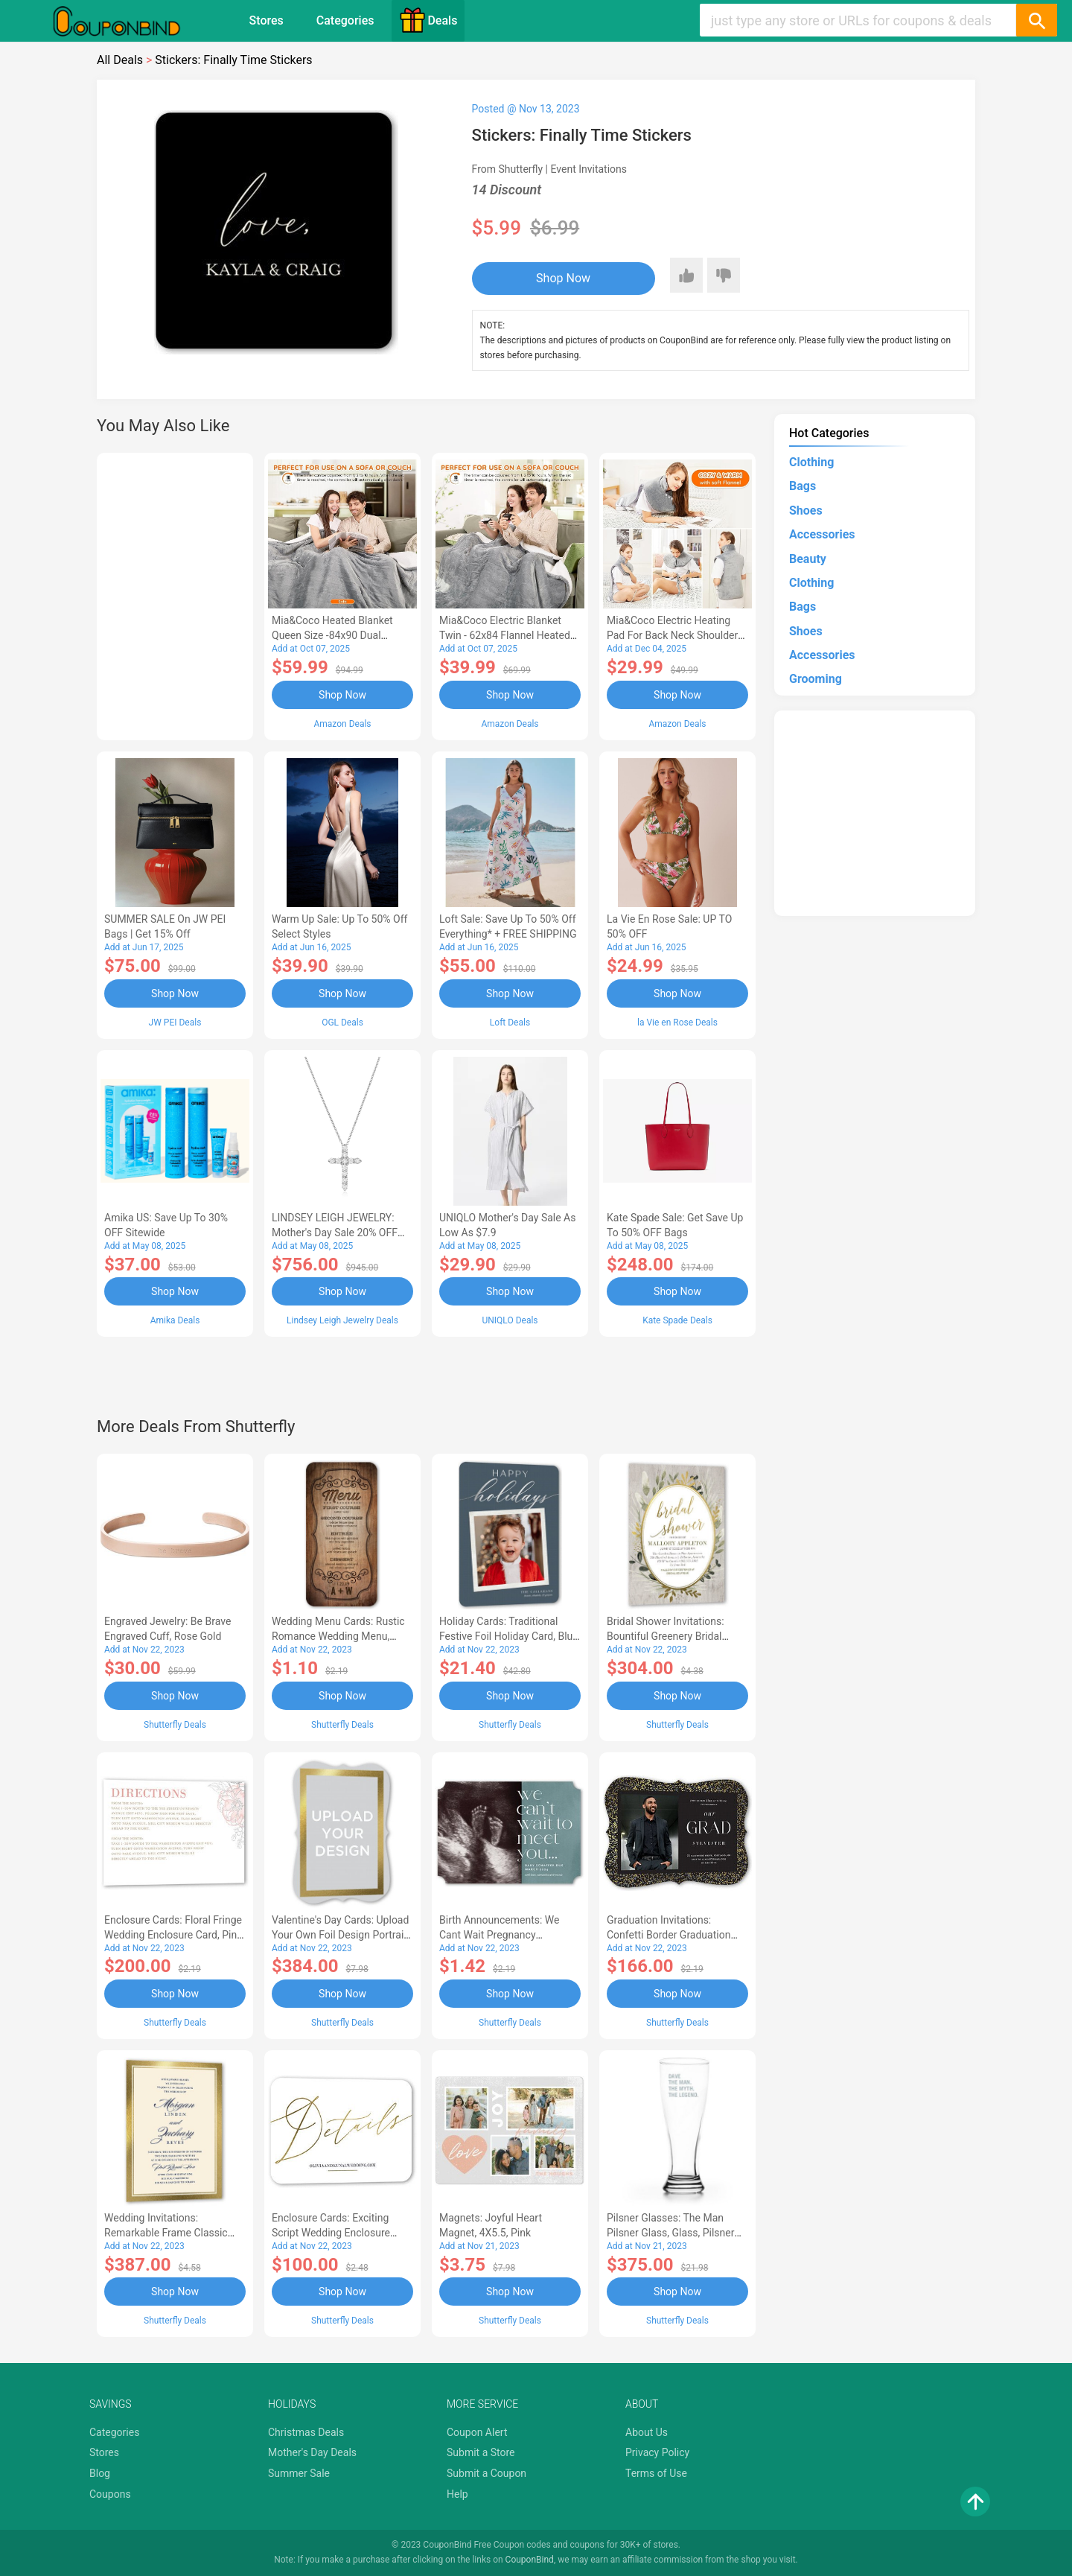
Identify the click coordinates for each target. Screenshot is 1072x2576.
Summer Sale (299, 2473)
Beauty (807, 559)
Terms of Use (656, 2473)
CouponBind (529, 2559)
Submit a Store (481, 2452)
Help (457, 2494)
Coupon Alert (477, 2432)
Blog (99, 2473)
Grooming (815, 679)
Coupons (110, 2494)
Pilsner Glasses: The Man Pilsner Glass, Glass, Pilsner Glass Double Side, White (670, 2233)
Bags (802, 486)
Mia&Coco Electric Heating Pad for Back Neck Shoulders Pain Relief (675, 635)
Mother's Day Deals (312, 2452)
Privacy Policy (657, 2452)
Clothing (811, 462)
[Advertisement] (175, 594)
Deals (428, 20)
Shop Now (563, 278)
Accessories (822, 534)
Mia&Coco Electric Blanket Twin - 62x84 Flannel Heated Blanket (504, 635)
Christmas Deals (306, 2432)
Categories (345, 20)
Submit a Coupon (486, 2473)
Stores (266, 20)
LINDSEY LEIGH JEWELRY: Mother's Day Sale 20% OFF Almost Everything (335, 1232)
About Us (646, 2432)
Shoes (806, 510)
